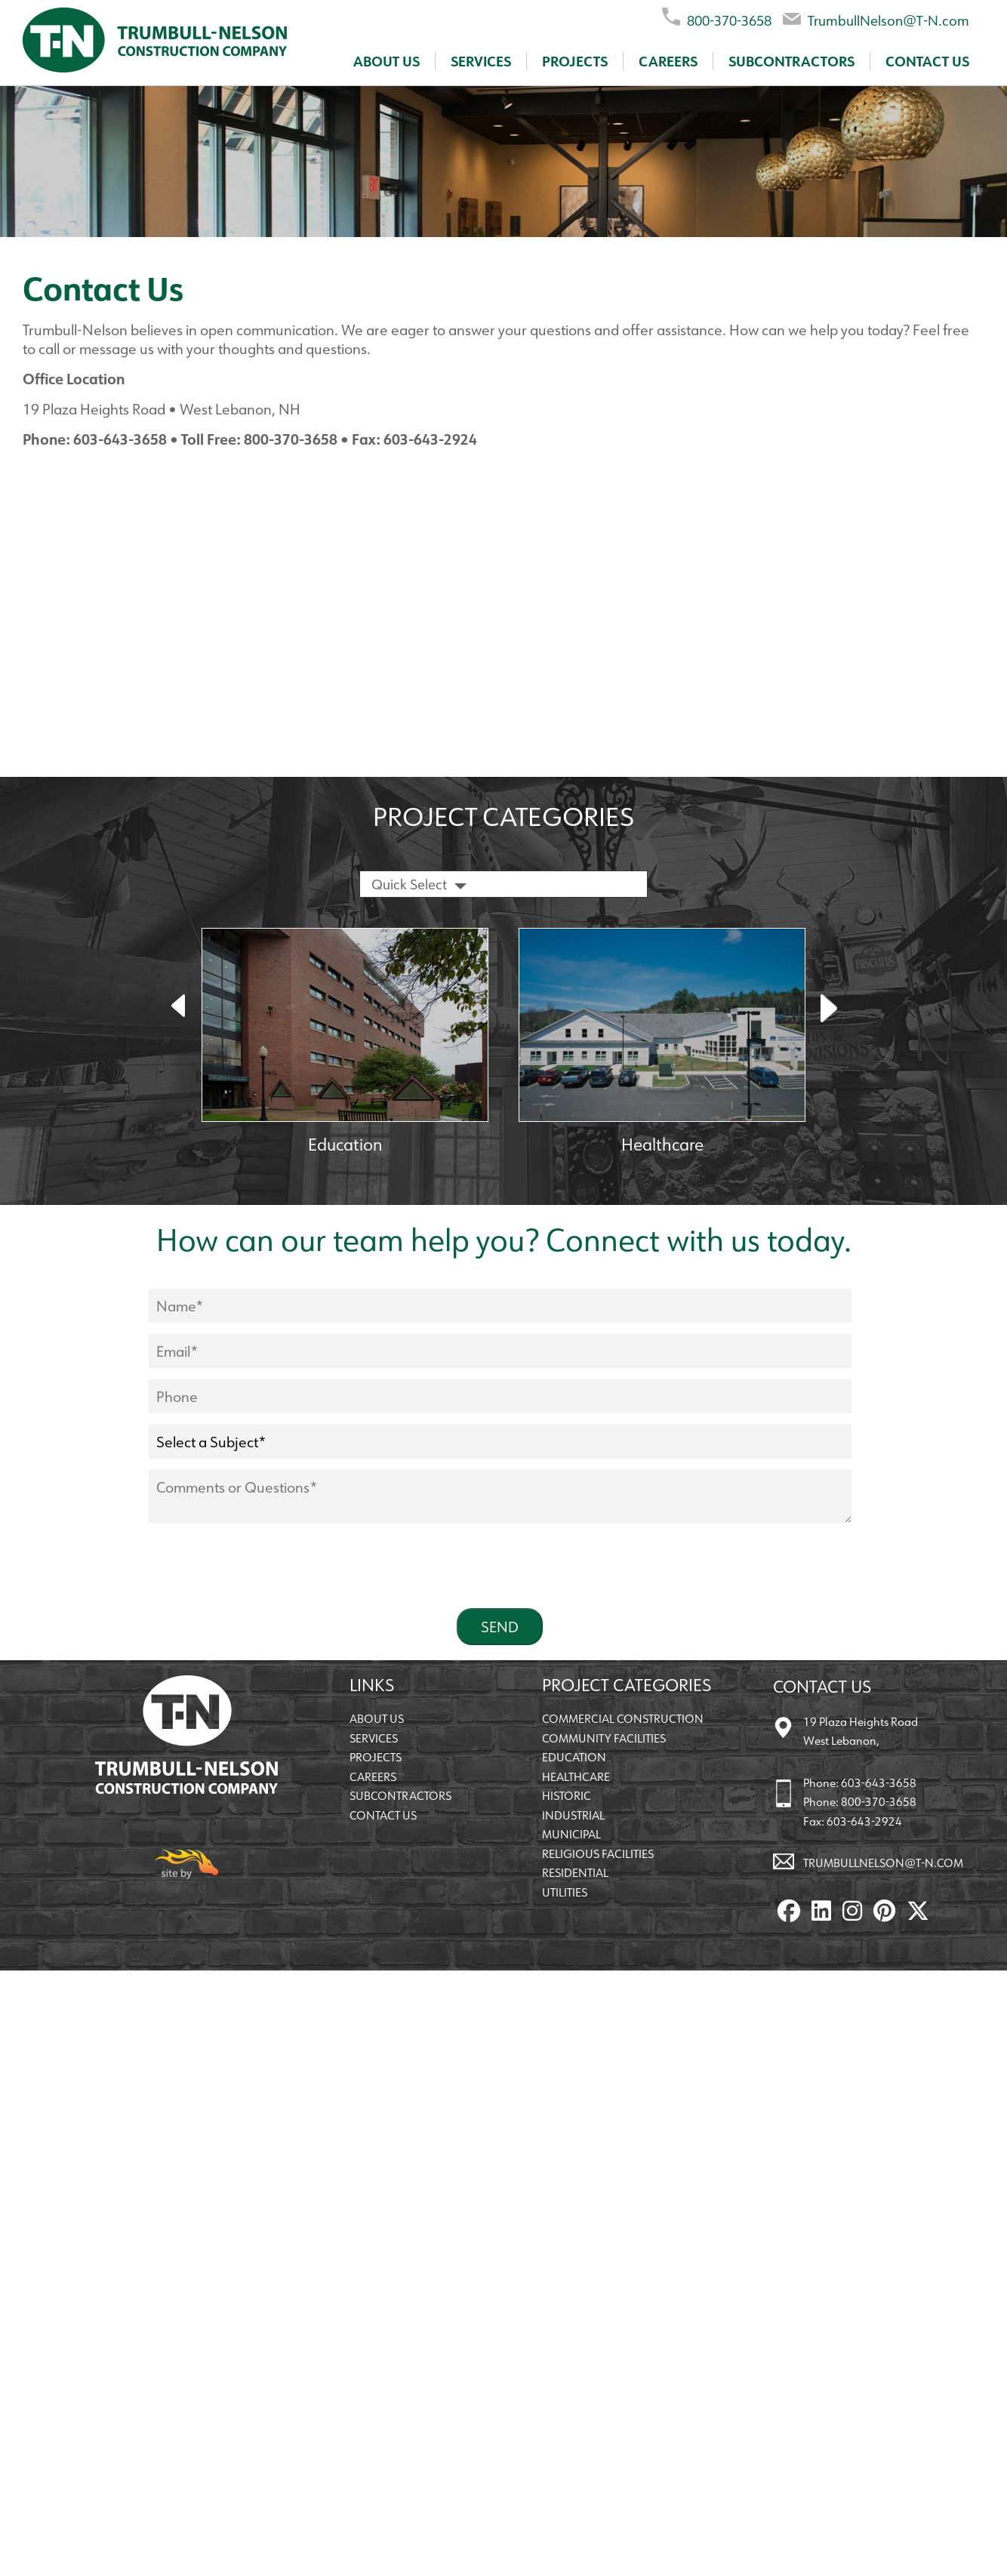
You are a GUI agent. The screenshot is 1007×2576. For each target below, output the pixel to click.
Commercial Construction (623, 1719)
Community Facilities (604, 1738)
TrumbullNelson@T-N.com (876, 18)
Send (500, 1626)
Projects (575, 61)
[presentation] (263, 1567)
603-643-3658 (878, 1783)
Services (481, 61)
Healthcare (576, 1777)
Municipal (571, 1834)
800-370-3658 (716, 18)
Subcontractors (791, 61)
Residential (575, 1873)
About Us (386, 61)
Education (574, 1757)
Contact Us (927, 61)
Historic (566, 1796)
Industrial (573, 1815)
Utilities (564, 1892)
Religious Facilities (598, 1854)
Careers (668, 61)
